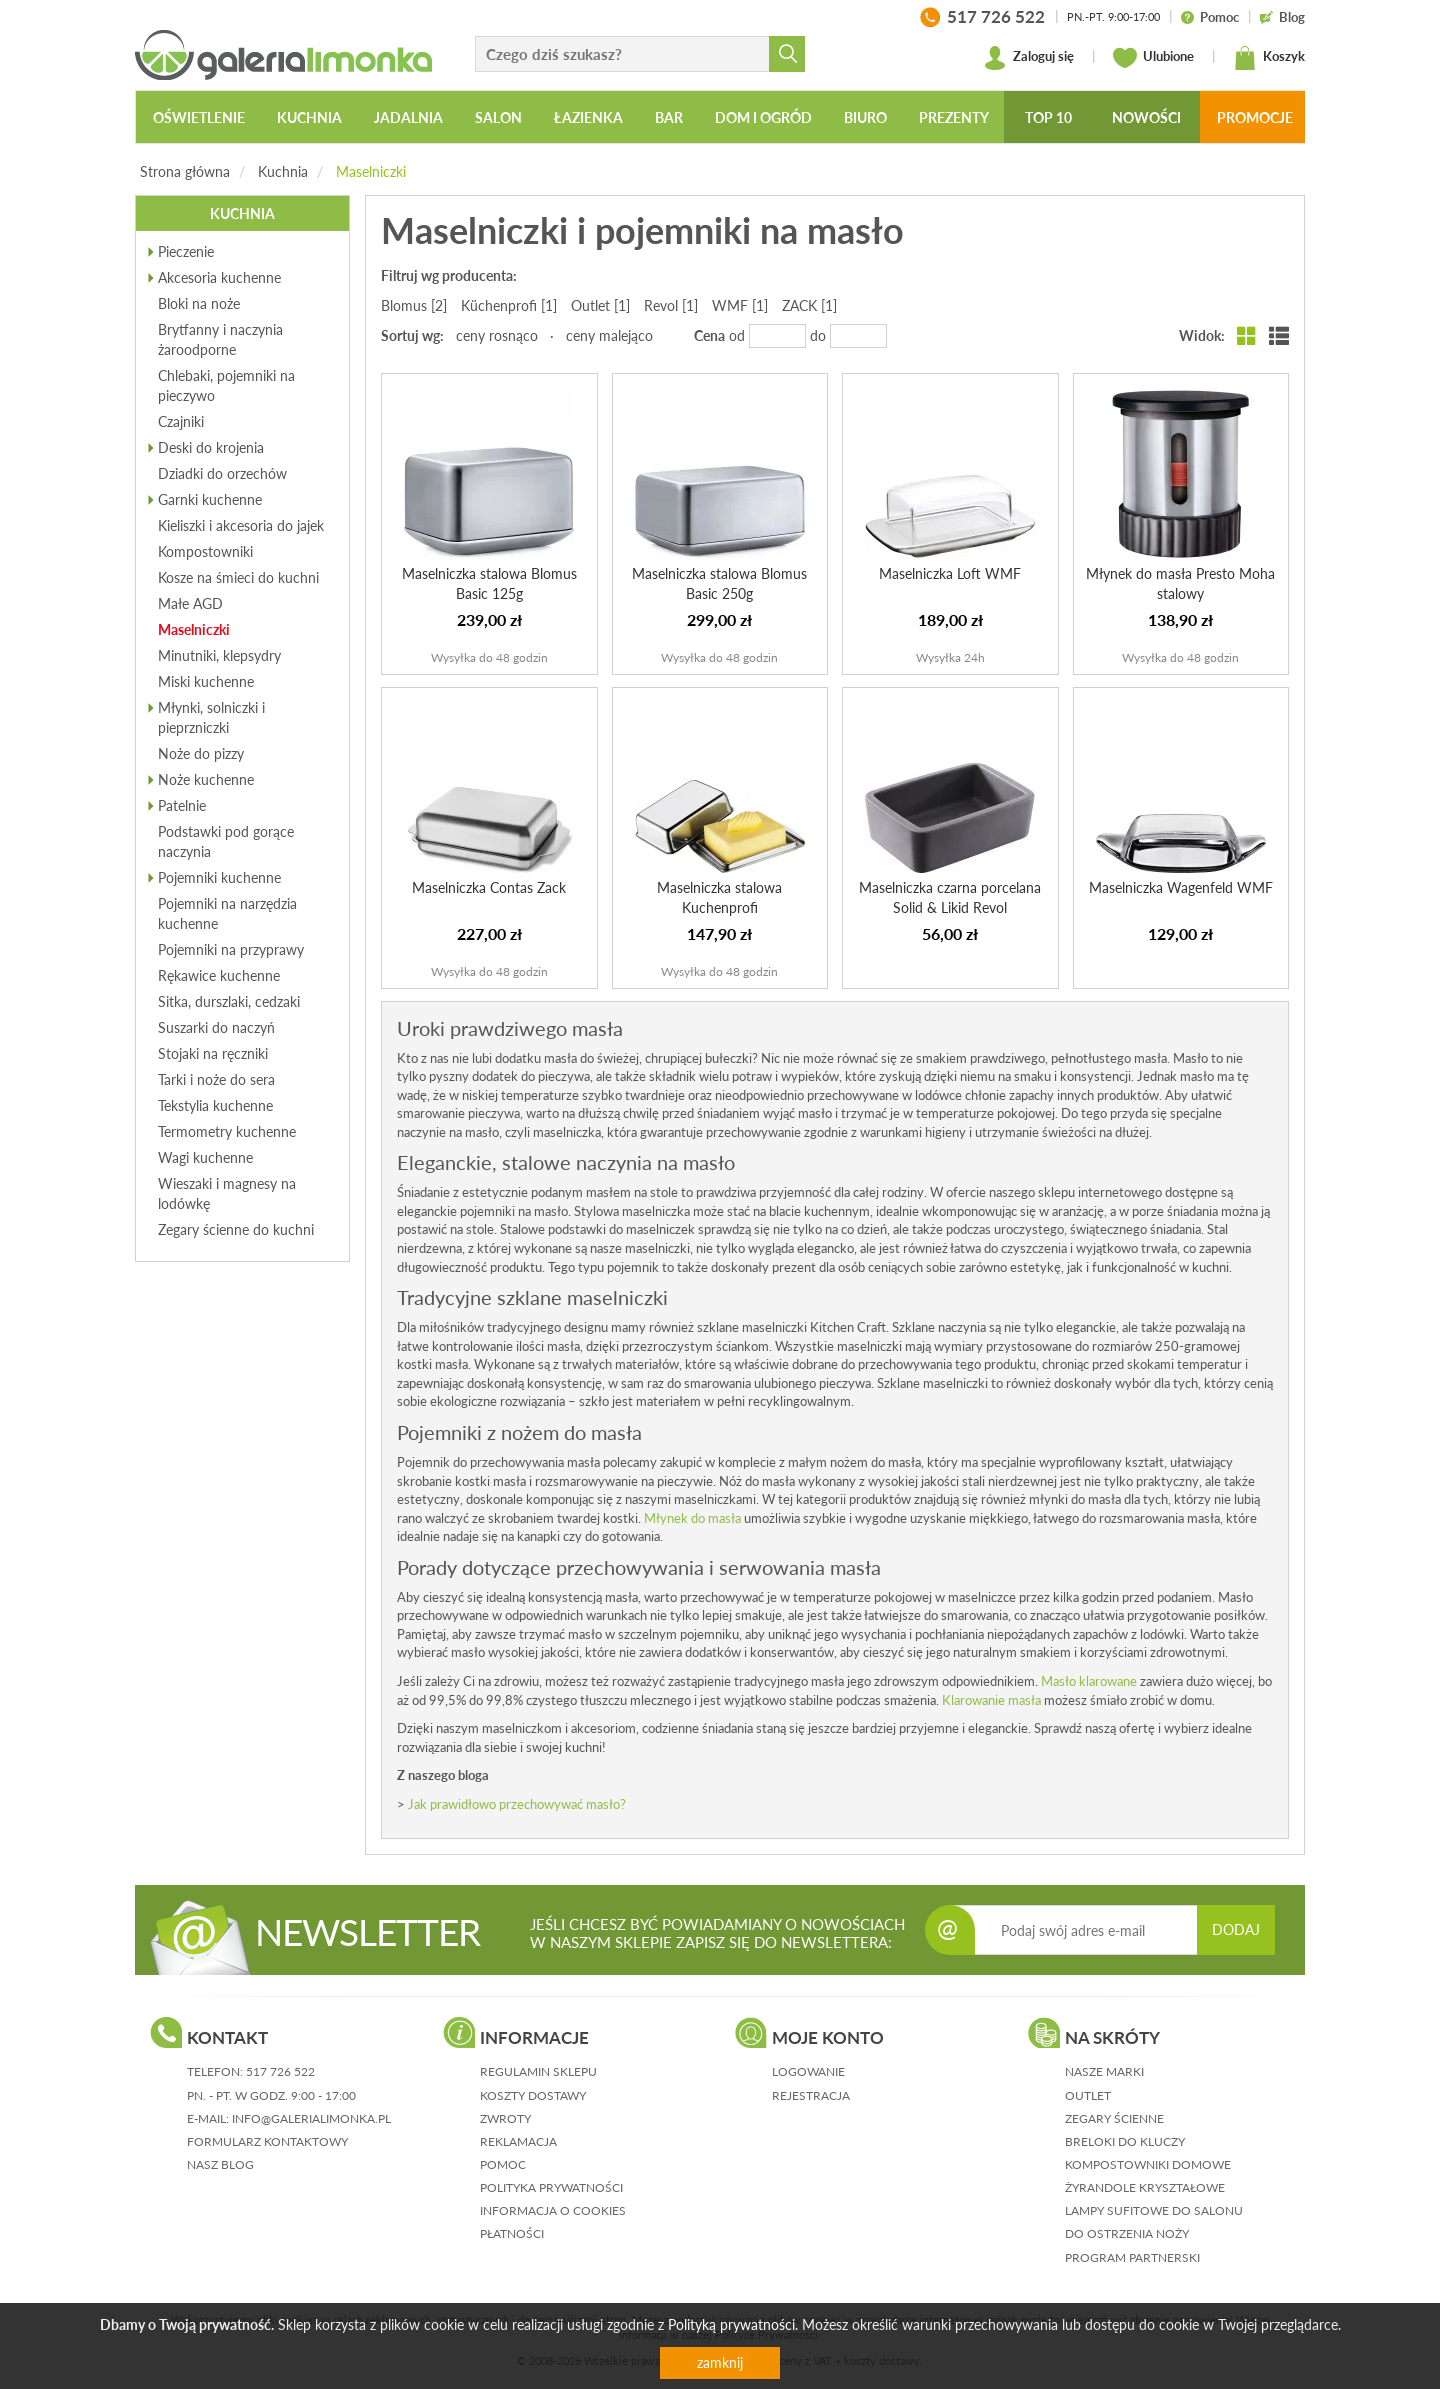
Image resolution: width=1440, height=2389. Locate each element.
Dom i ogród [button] (763, 117)
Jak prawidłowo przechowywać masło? (517, 1804)
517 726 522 (280, 2071)
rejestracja (811, 2095)
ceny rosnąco (497, 335)
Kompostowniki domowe (1148, 2164)
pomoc (503, 2164)
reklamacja (518, 2141)
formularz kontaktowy (267, 2141)
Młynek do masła (692, 1518)
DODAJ (1236, 1929)
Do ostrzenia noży (1127, 2233)
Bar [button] (669, 117)
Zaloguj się (1028, 58)
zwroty (505, 2118)
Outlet (1088, 2095)
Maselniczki (371, 171)
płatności (512, 2233)
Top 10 (1048, 117)
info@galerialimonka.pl (311, 2118)
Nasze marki (1104, 2071)
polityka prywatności (551, 2187)
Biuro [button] (865, 117)
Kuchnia (283, 171)
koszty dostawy (533, 2095)
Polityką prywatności (731, 2324)
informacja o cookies (553, 2210)
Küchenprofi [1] (509, 305)
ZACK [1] (809, 305)
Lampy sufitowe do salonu (1154, 2210)
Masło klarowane (1089, 1681)
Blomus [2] (414, 305)
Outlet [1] (600, 305)
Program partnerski (1132, 2257)
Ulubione (1153, 58)
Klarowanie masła (991, 1700)
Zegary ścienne (1114, 2118)
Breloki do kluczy (1125, 2141)
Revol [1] (671, 305)
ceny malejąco (609, 335)
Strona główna (185, 171)
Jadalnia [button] (408, 117)
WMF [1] (740, 305)
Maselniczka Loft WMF (950, 573)
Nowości (1146, 117)
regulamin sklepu (538, 2071)
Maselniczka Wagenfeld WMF (1181, 887)
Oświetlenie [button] (199, 117)
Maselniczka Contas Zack (489, 887)
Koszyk (1269, 58)
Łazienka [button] (588, 117)
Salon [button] (498, 117)
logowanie (808, 2071)
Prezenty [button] (954, 117)
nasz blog (220, 2164)
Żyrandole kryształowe (1145, 2187)
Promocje (1255, 117)
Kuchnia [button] (309, 117)
